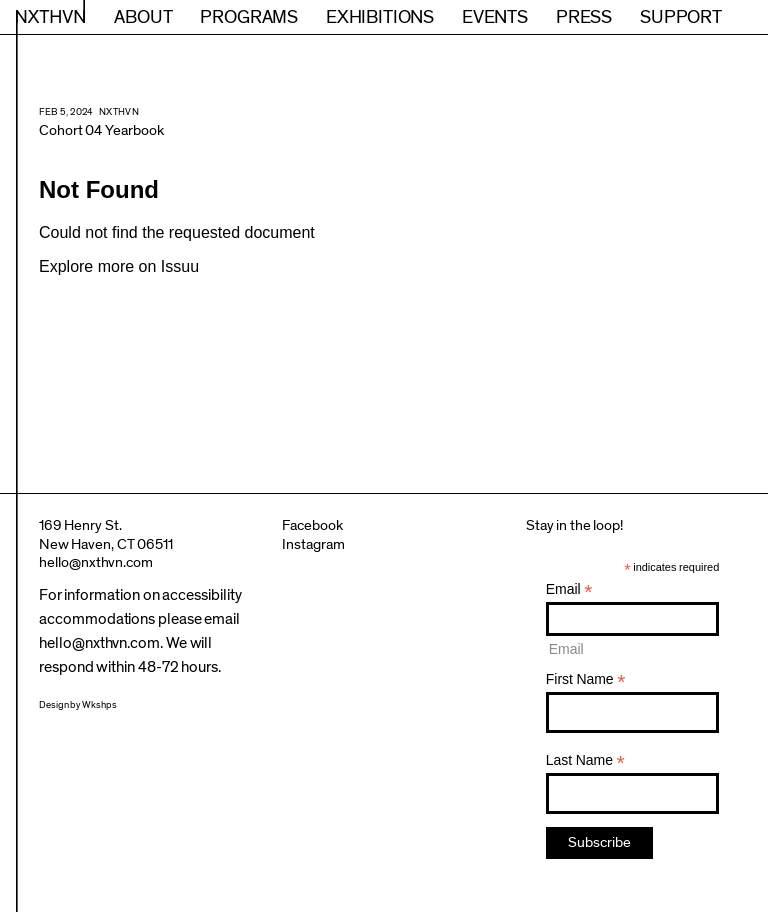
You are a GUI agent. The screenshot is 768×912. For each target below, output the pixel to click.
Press (584, 17)
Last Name (585, 760)
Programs (248, 17)
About (143, 17)
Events (495, 17)
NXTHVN (50, 17)
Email (569, 589)
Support (681, 17)
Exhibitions (380, 17)
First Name (586, 679)
